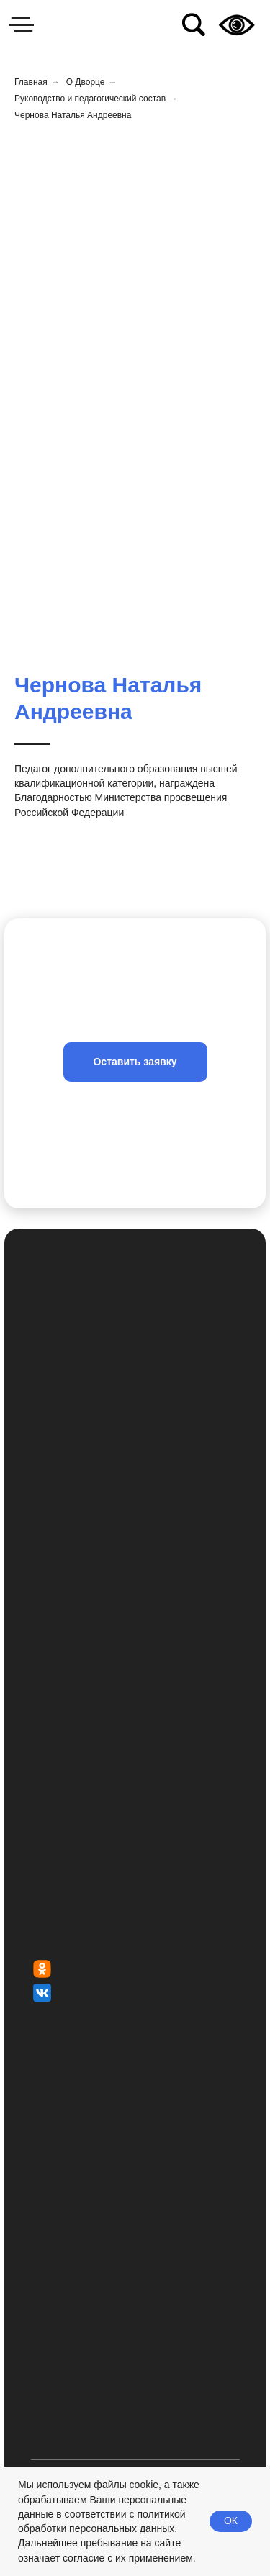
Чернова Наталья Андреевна (72, 115)
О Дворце (85, 82)
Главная (31, 82)
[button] (135, 1062)
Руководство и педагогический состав (90, 99)
